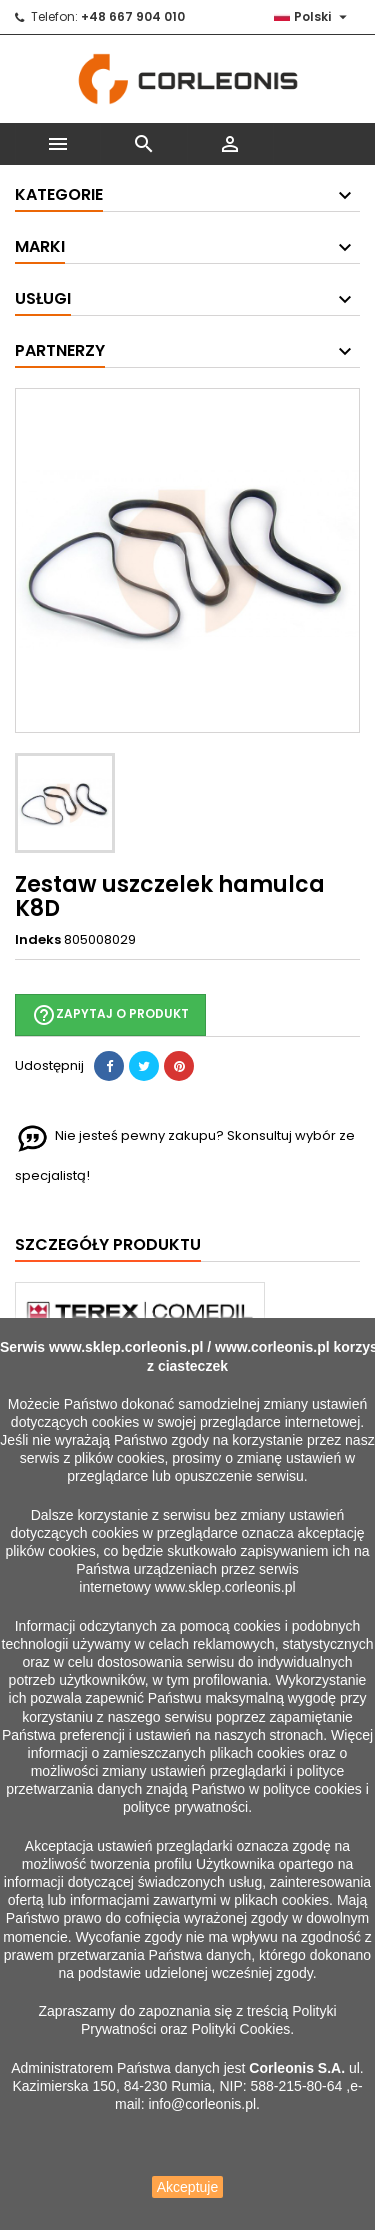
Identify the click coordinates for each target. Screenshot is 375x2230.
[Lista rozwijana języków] (313, 17)
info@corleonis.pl (202, 2104)
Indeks (38, 940)
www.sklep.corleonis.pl (126, 1347)
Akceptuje (187, 2187)
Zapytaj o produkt (110, 1015)
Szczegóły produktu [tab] (108, 1244)
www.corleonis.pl (272, 1347)
